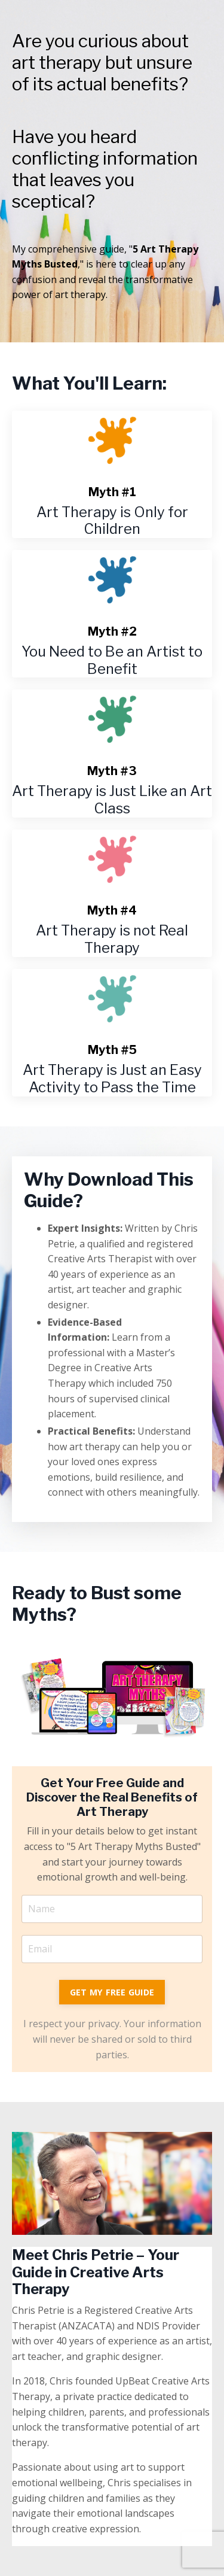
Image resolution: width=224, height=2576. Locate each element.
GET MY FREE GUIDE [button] (112, 1992)
